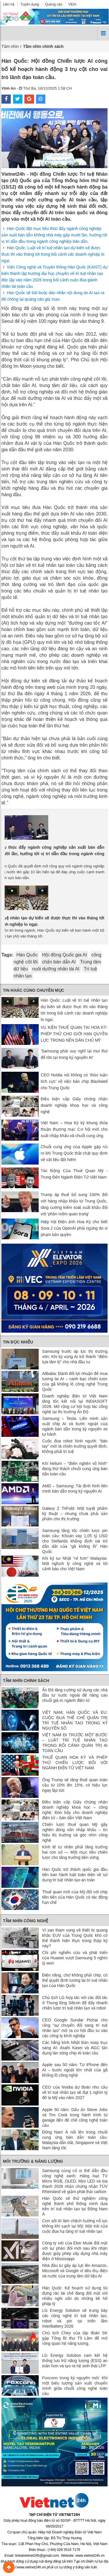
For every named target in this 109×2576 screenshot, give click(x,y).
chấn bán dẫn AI (59, 961)
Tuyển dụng (30, 4)
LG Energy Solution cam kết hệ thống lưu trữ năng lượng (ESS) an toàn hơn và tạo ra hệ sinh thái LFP (75, 2360)
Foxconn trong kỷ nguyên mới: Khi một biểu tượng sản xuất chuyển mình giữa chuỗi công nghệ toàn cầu (75, 2385)
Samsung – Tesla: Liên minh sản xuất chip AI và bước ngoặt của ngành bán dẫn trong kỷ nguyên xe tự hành (75, 1426)
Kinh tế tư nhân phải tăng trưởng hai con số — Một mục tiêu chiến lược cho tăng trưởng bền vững (75, 1852)
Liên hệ (9, 4)
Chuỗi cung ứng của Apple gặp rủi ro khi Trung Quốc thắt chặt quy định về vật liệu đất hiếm (74, 1153)
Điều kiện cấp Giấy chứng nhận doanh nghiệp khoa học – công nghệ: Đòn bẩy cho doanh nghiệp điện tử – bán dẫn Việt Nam (75, 1810)
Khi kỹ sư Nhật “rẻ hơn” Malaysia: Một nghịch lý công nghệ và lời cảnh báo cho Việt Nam (75, 1563)
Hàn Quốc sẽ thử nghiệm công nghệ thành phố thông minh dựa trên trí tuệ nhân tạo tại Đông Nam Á (75, 2206)
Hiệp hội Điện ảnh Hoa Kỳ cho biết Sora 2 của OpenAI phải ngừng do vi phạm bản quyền (74, 1228)
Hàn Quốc (26, 954)
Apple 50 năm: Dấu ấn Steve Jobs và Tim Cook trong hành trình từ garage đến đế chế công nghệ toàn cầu (75, 2117)
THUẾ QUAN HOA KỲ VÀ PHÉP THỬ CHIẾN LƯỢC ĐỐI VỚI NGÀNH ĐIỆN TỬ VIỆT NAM (75, 1762)
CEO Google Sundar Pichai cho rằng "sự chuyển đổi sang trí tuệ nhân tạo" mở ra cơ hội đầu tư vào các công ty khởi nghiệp (75, 2028)
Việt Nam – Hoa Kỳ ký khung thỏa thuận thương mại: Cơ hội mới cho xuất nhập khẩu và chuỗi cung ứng (74, 1129)
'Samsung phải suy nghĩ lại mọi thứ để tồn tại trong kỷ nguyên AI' (74, 1054)
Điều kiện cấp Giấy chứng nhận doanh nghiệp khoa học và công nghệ (74, 1105)
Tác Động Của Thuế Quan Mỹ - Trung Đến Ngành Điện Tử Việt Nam (74, 1173)
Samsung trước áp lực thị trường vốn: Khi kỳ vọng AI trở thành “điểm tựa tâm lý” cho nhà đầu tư (75, 1356)
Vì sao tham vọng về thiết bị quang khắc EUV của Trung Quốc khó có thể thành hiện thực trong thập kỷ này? (75, 1938)
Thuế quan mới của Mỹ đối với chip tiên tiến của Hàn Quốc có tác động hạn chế (75, 1897)
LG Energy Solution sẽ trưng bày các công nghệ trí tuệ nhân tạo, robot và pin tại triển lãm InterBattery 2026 (75, 2318)
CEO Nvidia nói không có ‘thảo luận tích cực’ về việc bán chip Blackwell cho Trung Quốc (74, 1081)
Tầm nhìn (10, 46)
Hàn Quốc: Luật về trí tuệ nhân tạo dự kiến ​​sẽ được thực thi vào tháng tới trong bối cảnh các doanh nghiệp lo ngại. (52, 254)
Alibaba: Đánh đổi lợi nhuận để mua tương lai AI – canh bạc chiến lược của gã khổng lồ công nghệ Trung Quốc (75, 1381)
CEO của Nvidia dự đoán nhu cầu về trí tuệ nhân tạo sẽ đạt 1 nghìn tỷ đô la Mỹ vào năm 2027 (75, 2092)
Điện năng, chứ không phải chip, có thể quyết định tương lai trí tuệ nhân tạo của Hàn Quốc (75, 1980)
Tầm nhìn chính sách (26, 1680)
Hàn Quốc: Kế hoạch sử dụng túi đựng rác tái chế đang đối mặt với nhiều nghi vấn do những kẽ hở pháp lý (75, 2296)
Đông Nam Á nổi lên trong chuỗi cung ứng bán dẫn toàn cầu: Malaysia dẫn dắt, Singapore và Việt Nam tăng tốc (75, 2140)
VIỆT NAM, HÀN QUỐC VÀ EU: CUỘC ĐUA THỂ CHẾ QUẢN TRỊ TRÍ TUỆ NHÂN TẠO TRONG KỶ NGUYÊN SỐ (75, 1720)
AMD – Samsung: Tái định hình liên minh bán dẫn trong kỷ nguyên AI (75, 1488)
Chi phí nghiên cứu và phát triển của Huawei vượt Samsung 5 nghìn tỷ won (75, 1957)
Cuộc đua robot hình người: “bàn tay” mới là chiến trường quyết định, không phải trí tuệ (75, 1446)
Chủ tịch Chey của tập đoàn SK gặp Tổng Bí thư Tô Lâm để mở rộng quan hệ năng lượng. (75, 2338)
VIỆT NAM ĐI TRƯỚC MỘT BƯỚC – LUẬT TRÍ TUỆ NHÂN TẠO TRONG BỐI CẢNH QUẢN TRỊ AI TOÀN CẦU (75, 1743)
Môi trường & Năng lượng (33, 2161)
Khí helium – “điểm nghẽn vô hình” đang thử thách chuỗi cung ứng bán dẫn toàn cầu (75, 1468)
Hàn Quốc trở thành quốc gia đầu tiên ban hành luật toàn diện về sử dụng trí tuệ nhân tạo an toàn (75, 1874)
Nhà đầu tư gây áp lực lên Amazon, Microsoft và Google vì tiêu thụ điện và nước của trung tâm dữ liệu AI (75, 2270)
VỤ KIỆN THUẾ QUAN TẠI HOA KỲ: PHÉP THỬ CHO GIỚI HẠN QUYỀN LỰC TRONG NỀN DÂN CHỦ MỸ (74, 1034)
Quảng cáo (53, 4)
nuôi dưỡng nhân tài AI (55, 968)
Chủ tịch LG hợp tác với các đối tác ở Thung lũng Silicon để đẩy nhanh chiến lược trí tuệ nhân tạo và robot (75, 2002)
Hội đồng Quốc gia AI (64, 954)
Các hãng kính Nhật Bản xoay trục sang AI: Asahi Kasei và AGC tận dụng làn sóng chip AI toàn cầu (75, 2047)
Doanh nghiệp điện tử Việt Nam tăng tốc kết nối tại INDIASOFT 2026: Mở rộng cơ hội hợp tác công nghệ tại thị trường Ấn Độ (75, 1404)
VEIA (72, 4)
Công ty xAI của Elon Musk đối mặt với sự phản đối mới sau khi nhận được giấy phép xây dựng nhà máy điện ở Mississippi (75, 2251)
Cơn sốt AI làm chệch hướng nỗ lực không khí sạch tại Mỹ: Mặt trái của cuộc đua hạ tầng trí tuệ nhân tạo (75, 2226)
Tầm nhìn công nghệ (25, 1920)
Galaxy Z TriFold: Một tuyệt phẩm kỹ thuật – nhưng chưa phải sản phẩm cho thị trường (75, 1513)
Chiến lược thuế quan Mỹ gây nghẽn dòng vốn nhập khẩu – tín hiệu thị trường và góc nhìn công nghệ (75, 1832)
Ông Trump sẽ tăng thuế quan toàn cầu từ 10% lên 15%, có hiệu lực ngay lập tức (75, 1785)
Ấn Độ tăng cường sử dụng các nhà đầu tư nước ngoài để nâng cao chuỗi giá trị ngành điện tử (75, 1695)
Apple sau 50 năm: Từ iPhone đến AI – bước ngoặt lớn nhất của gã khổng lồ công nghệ (75, 2069)
